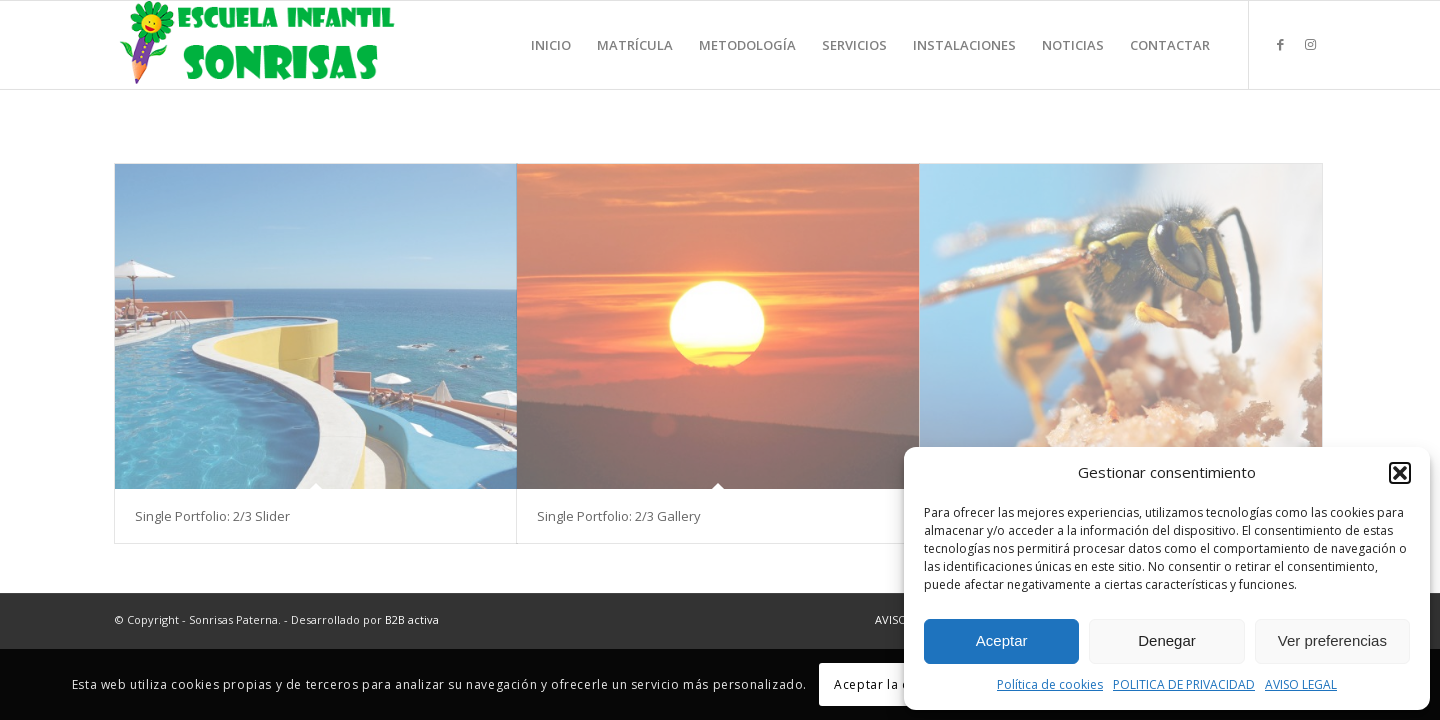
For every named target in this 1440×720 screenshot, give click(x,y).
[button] (1400, 473)
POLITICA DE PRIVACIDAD (1184, 684)
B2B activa (412, 619)
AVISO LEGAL (1301, 684)
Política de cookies (1050, 684)
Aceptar (1002, 640)
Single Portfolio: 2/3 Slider (212, 516)
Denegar (1167, 640)
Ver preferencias (1332, 640)
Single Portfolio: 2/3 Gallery (619, 516)
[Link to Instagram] (1310, 44)
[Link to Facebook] (1280, 44)
